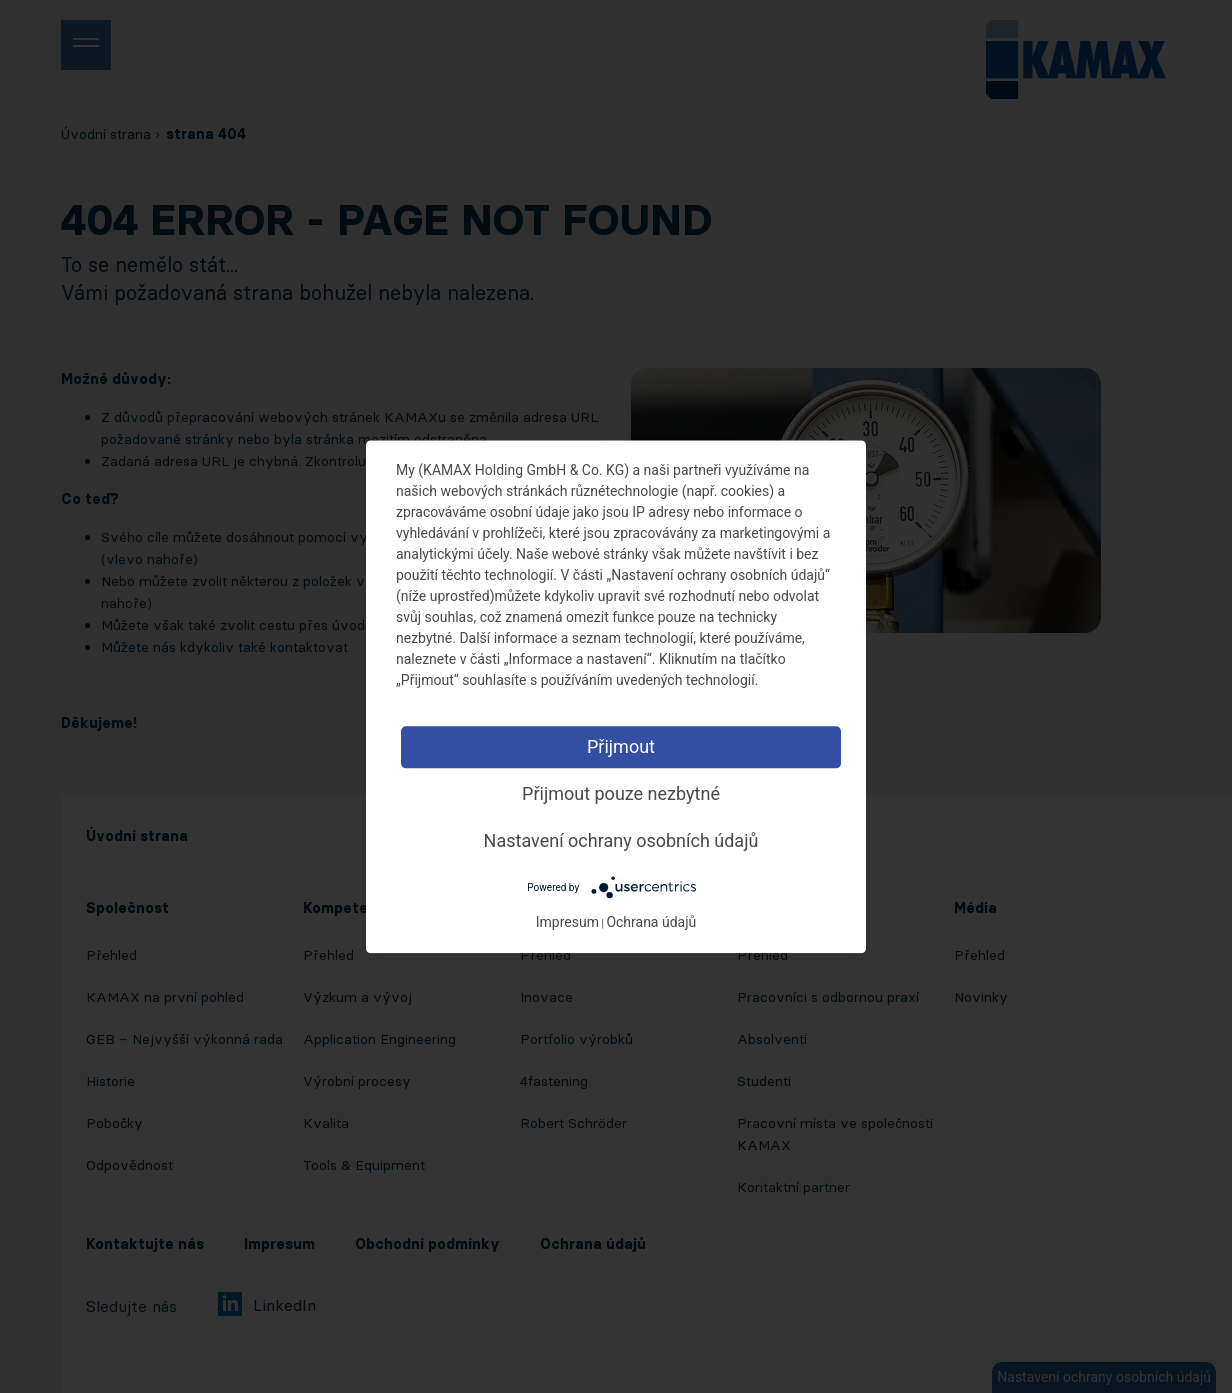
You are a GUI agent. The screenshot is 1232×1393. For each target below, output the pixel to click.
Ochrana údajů (651, 922)
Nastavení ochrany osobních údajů (621, 840)
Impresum (567, 922)
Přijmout (621, 746)
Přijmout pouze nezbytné (621, 793)
